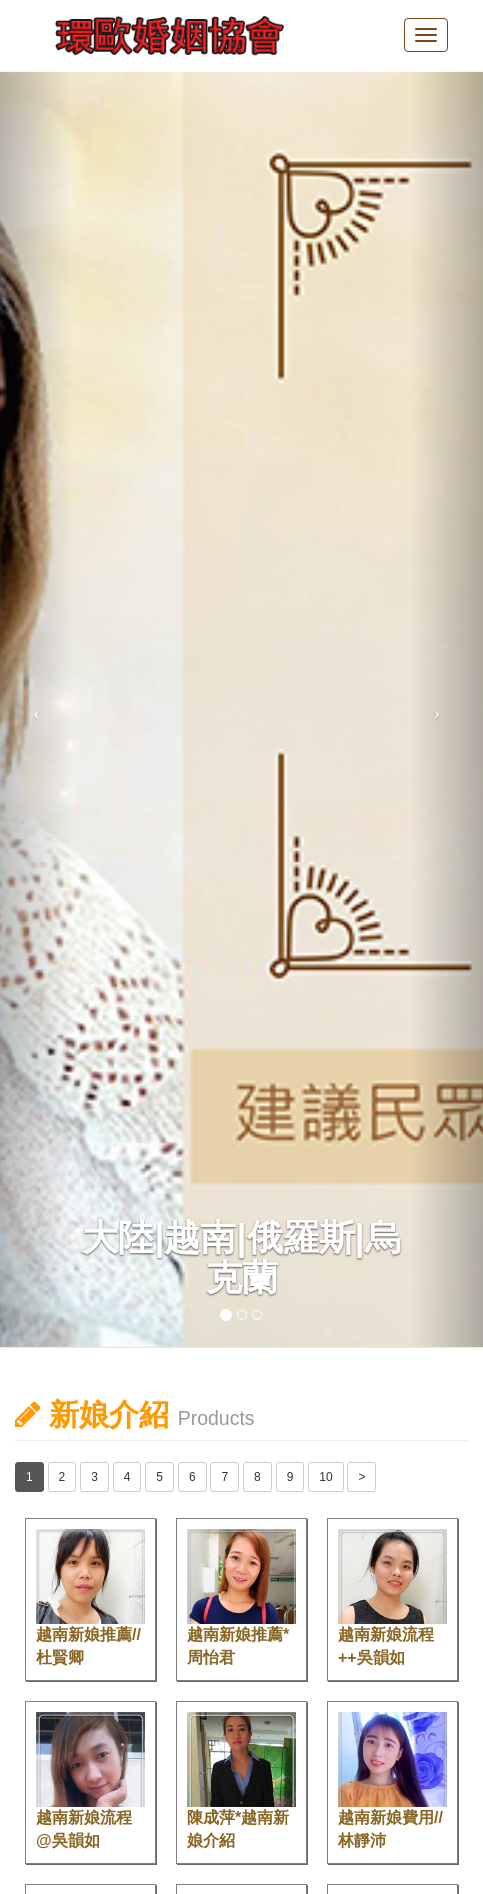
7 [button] (224, 1477)
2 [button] (62, 1477)
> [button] (361, 1477)
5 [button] (159, 1477)
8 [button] (257, 1477)
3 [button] (94, 1477)
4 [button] (127, 1477)
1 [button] (29, 1477)
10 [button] (325, 1477)
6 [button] (192, 1477)
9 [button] (290, 1477)
